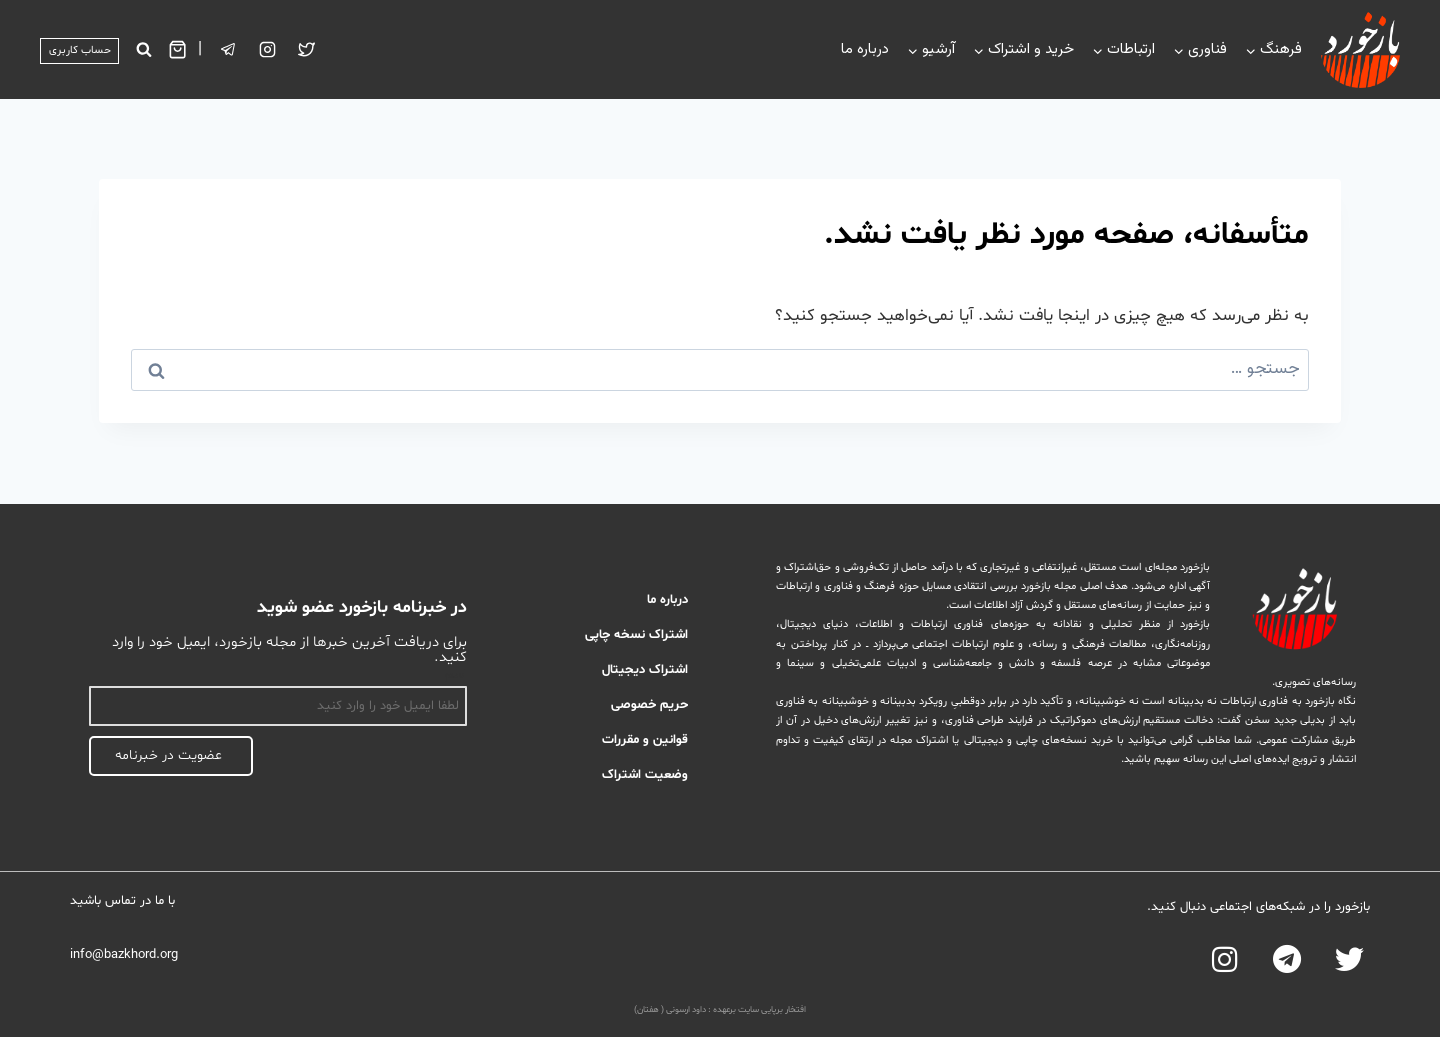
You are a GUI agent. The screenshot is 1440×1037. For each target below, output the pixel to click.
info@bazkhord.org (124, 955)
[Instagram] (268, 50)
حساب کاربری (80, 50)
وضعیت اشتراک (645, 775)
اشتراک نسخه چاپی (636, 635)
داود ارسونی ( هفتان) (670, 1010)
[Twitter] (307, 50)
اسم (456, 675)
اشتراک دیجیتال (645, 670)
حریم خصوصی (649, 705)
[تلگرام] (229, 50)
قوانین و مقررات (645, 740)
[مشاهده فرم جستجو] (143, 49)
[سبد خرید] (177, 49)
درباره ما (865, 49)
